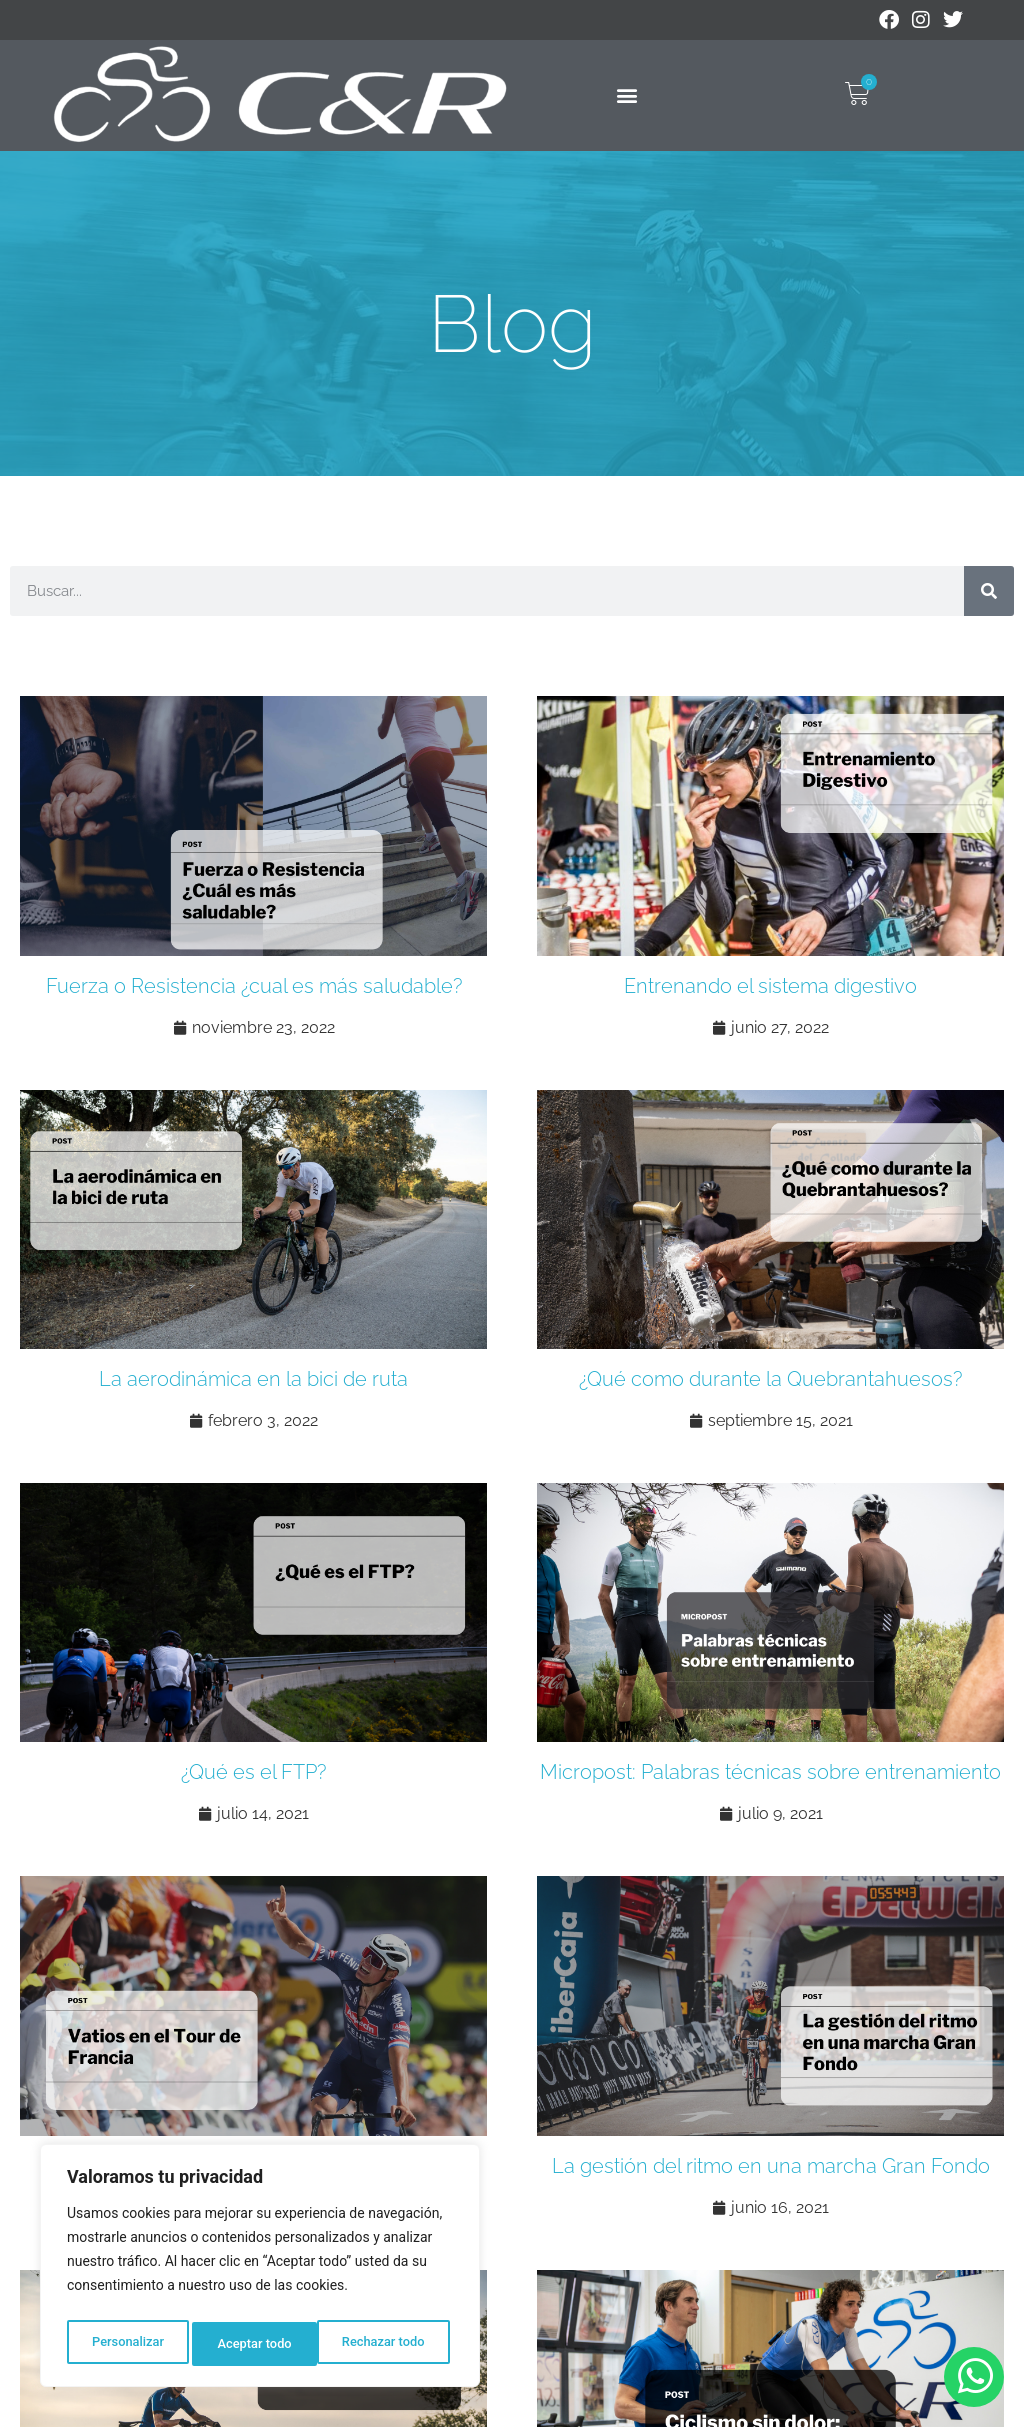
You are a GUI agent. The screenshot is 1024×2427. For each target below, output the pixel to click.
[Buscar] (989, 591)
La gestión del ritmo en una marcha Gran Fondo (771, 2166)
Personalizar (126, 2344)
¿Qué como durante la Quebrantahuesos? (770, 1379)
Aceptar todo (392, 2344)
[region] (260, 2270)
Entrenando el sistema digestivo (770, 986)
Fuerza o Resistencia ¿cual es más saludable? (254, 986)
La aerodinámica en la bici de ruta (253, 1379)
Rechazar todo (259, 2344)
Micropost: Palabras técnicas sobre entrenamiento (770, 1772)
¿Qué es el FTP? (253, 1772)
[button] (627, 95)
